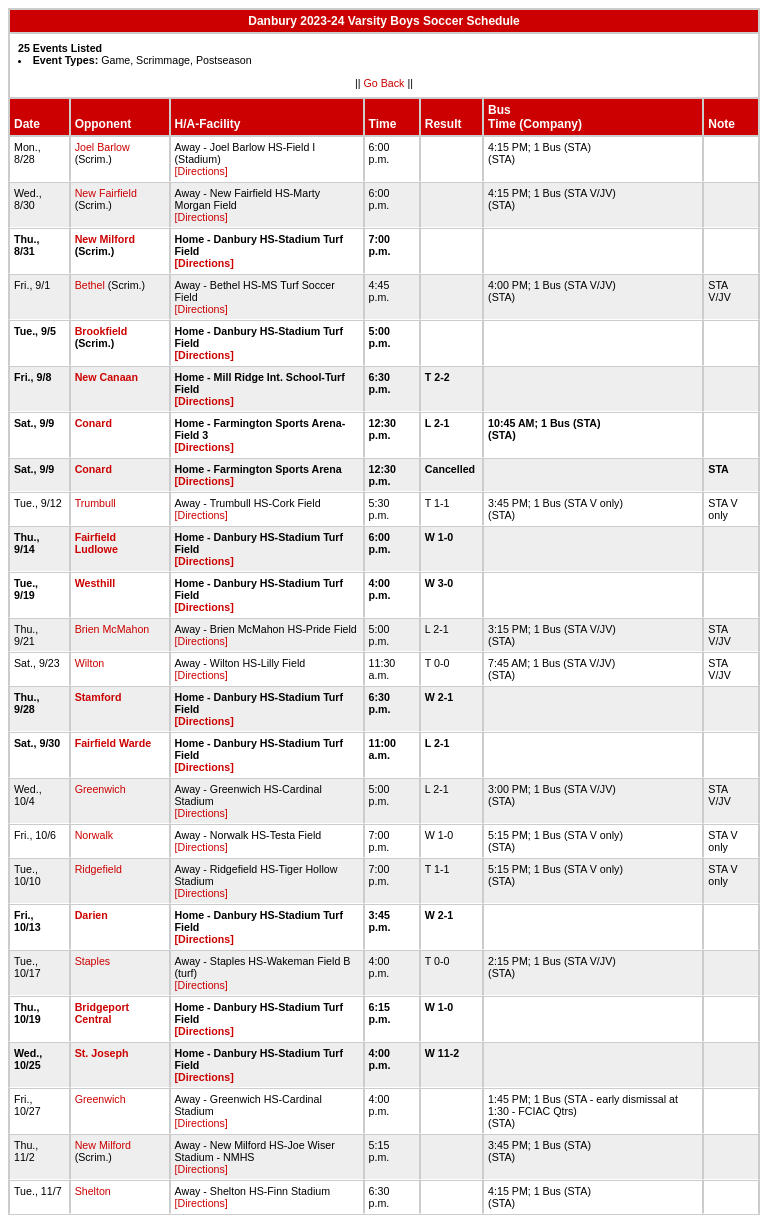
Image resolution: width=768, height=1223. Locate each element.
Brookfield (101, 331)
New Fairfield (106, 193)
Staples (93, 961)
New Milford (105, 239)
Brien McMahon (112, 629)
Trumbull (95, 503)
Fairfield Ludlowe (96, 543)
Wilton (90, 663)
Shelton (93, 1191)
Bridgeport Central (102, 1013)
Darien (91, 915)
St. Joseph (102, 1053)
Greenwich (100, 789)
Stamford (98, 697)
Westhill (95, 583)
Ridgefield (98, 869)
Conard (93, 423)
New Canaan (106, 377)
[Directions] (201, 171)
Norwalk (94, 835)
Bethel (90, 285)
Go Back (384, 83)
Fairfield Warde (113, 743)
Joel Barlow (102, 147)
